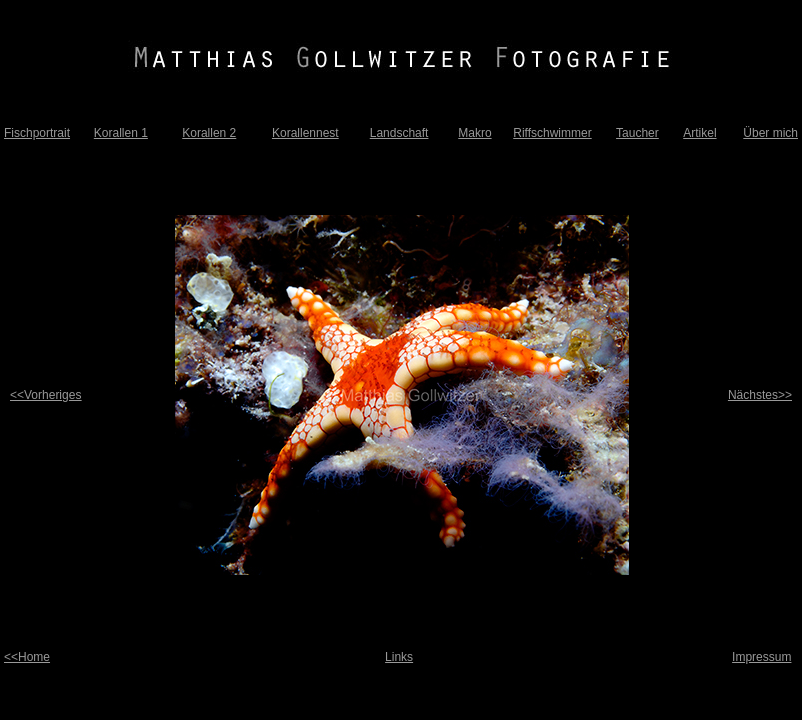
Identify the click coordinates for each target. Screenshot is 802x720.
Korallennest (305, 133)
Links (399, 657)
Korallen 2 (209, 133)
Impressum (761, 657)
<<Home (27, 657)
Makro (474, 133)
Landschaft (399, 133)
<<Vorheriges (45, 395)
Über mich (770, 133)
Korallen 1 (121, 133)
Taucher (637, 133)
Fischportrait (37, 133)
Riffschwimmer (552, 133)
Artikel (699, 133)
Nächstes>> (760, 395)
